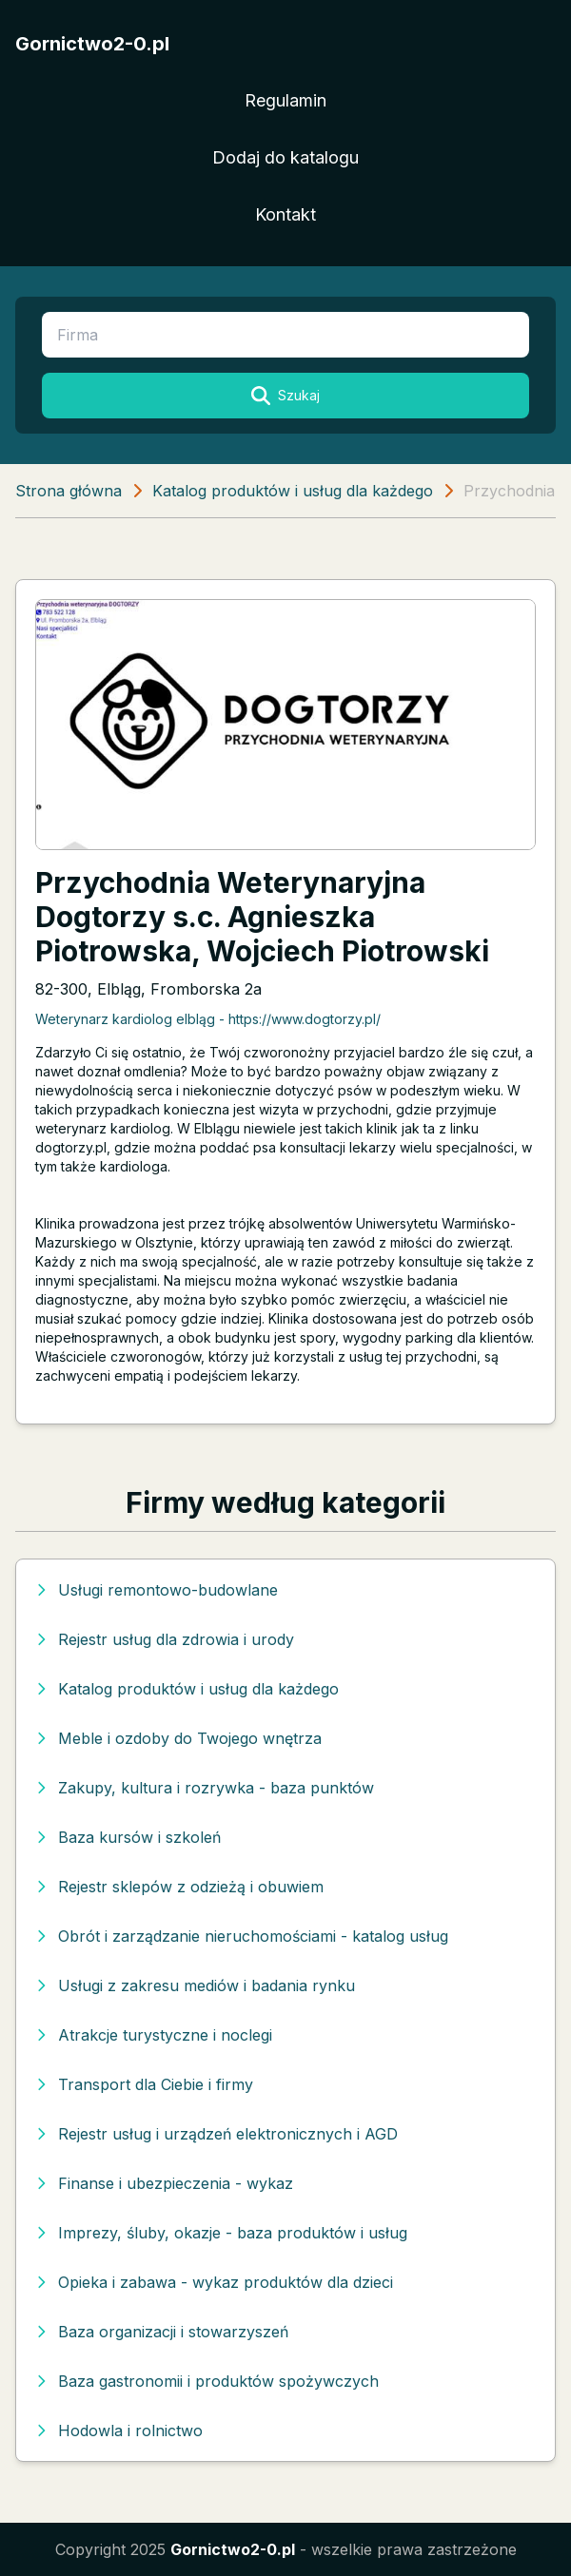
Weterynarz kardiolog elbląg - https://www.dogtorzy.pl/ (208, 1019)
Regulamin (285, 100)
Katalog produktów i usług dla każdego (292, 490)
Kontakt (285, 214)
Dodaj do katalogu (285, 157)
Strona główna (68, 490)
